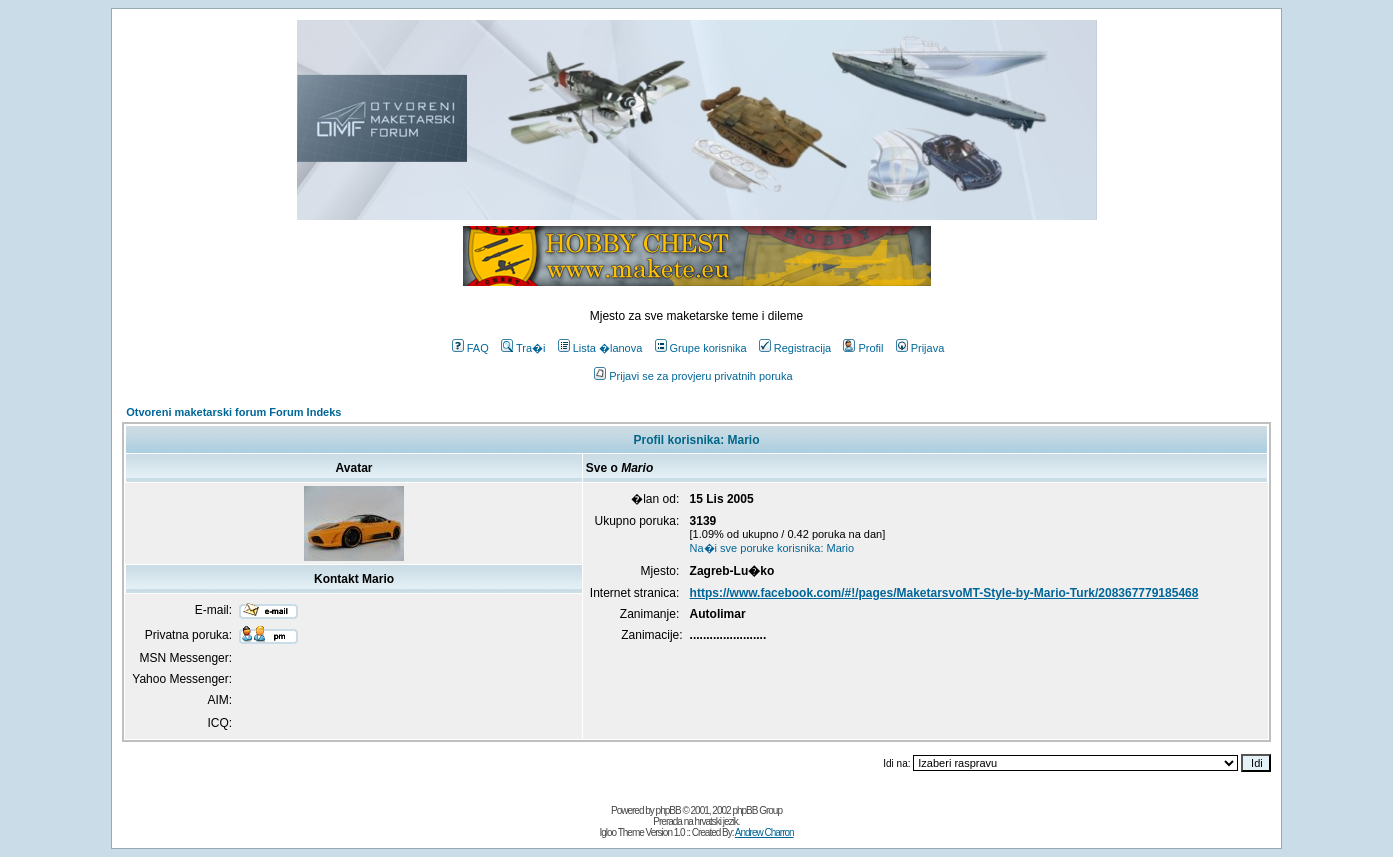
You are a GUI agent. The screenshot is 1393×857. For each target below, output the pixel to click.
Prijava (920, 348)
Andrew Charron (764, 832)
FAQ (470, 348)
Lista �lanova (600, 348)
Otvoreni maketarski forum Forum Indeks (233, 412)
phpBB (668, 810)
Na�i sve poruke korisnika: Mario (772, 548)
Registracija (795, 348)
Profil (863, 348)
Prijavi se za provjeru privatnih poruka (693, 376)
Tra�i (523, 348)
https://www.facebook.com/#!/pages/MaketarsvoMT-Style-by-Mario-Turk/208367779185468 (944, 593)
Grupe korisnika (701, 348)
